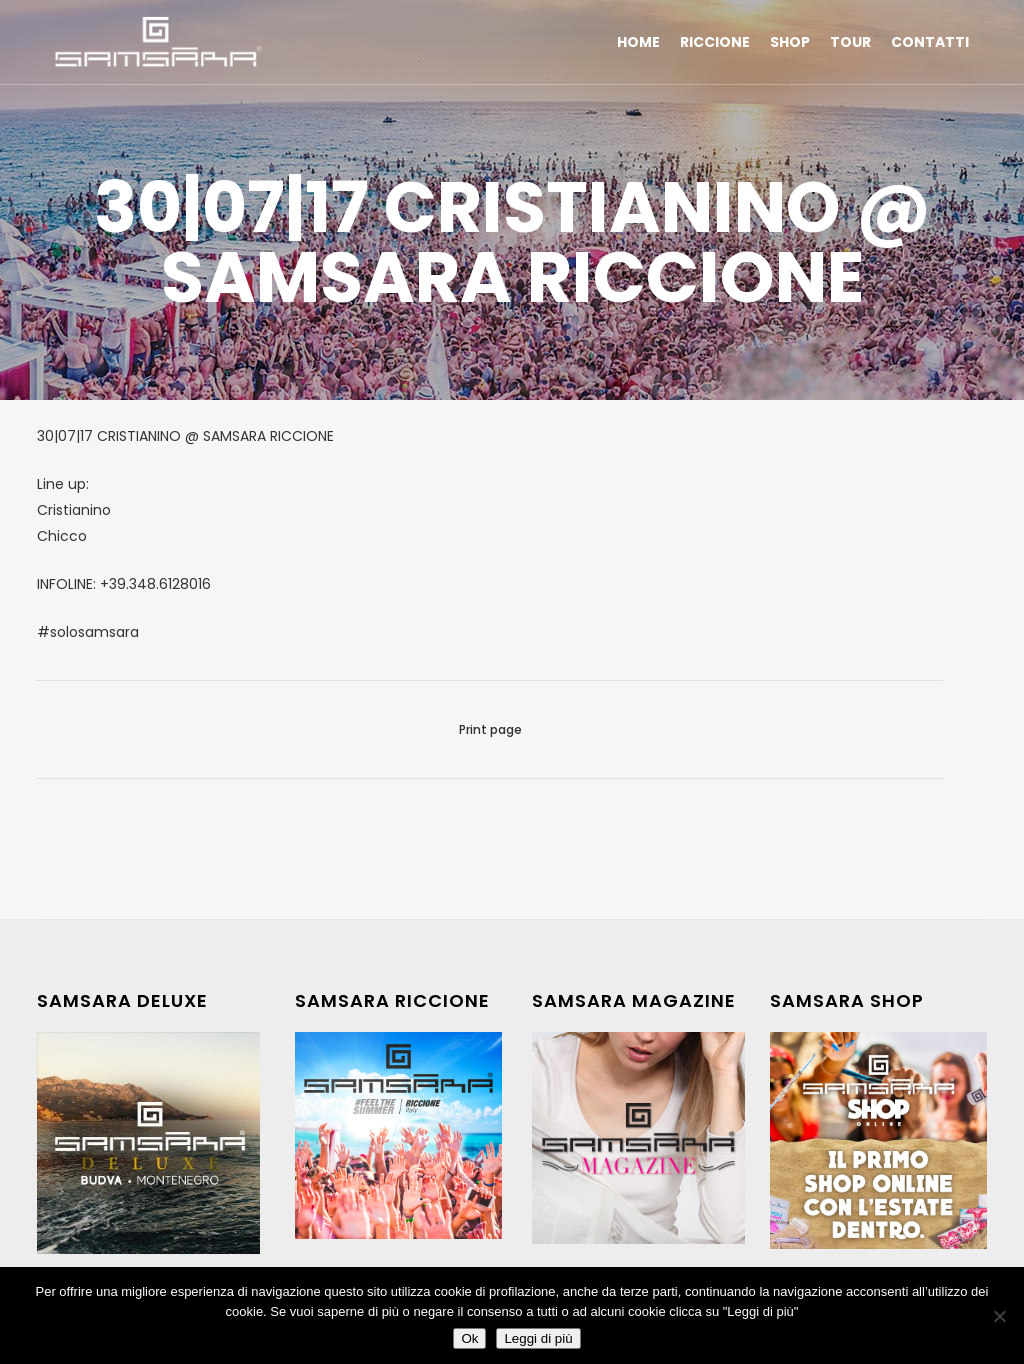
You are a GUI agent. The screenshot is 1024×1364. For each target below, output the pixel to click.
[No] (999, 1316)
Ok (469, 1338)
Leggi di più (538, 1338)
